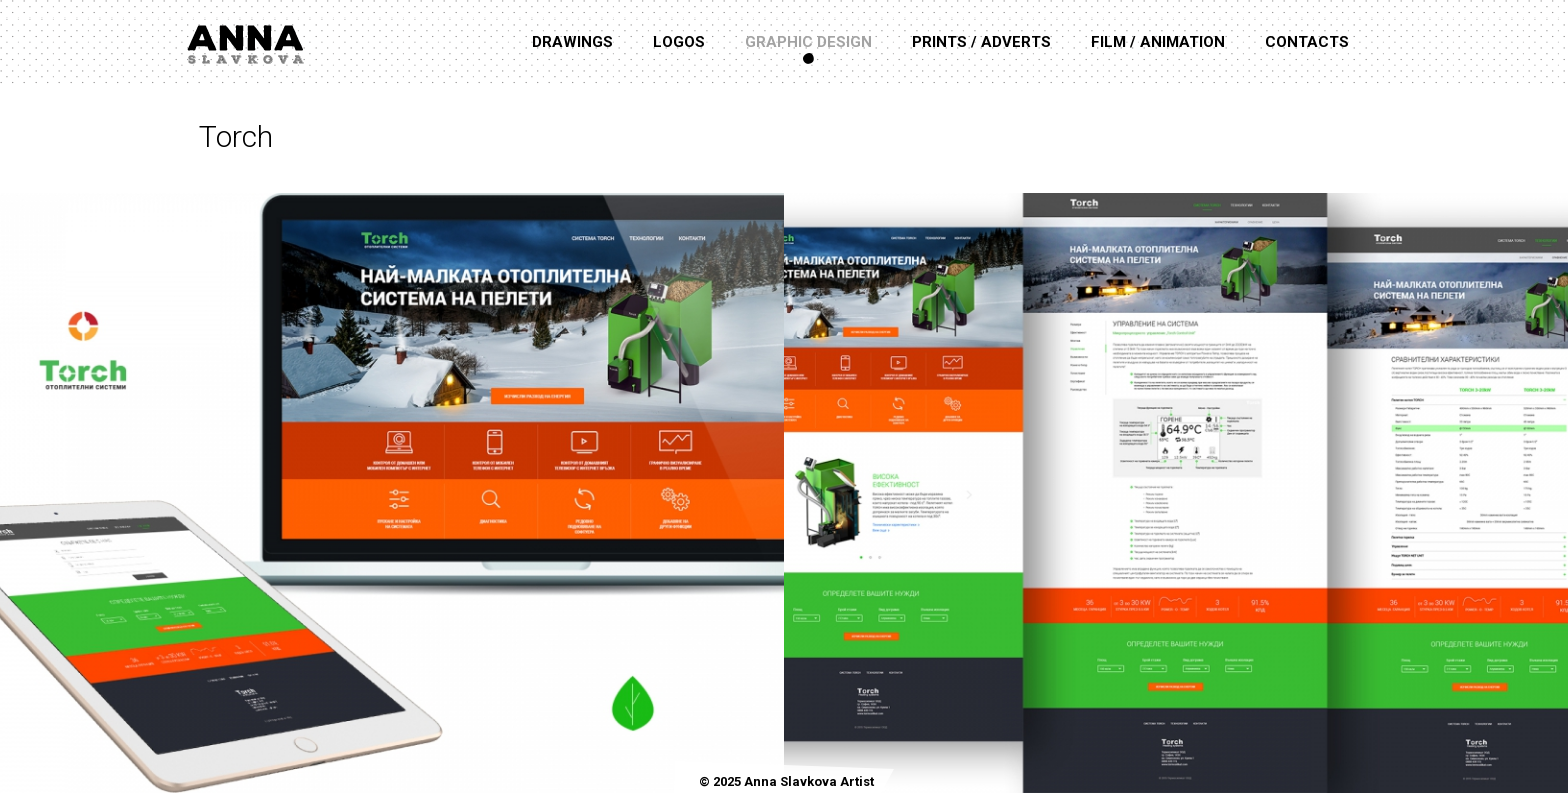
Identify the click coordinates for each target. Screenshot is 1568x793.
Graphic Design (808, 42)
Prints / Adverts (981, 42)
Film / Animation (1158, 42)
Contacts (1307, 42)
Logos (679, 42)
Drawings (572, 42)
